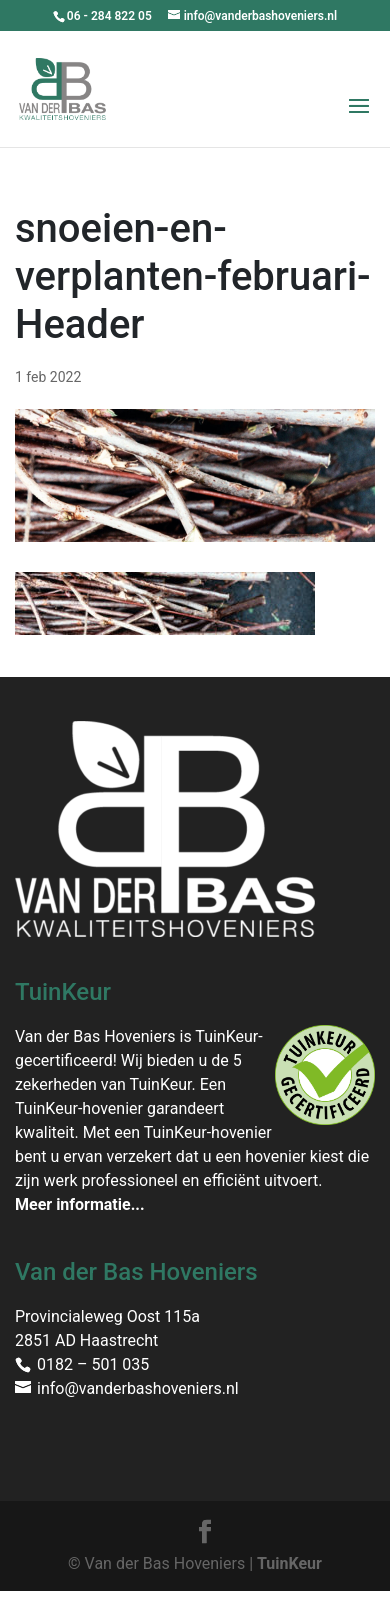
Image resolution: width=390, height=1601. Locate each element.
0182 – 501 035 (93, 1364)
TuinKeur (289, 1563)
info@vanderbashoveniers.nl (138, 1388)
